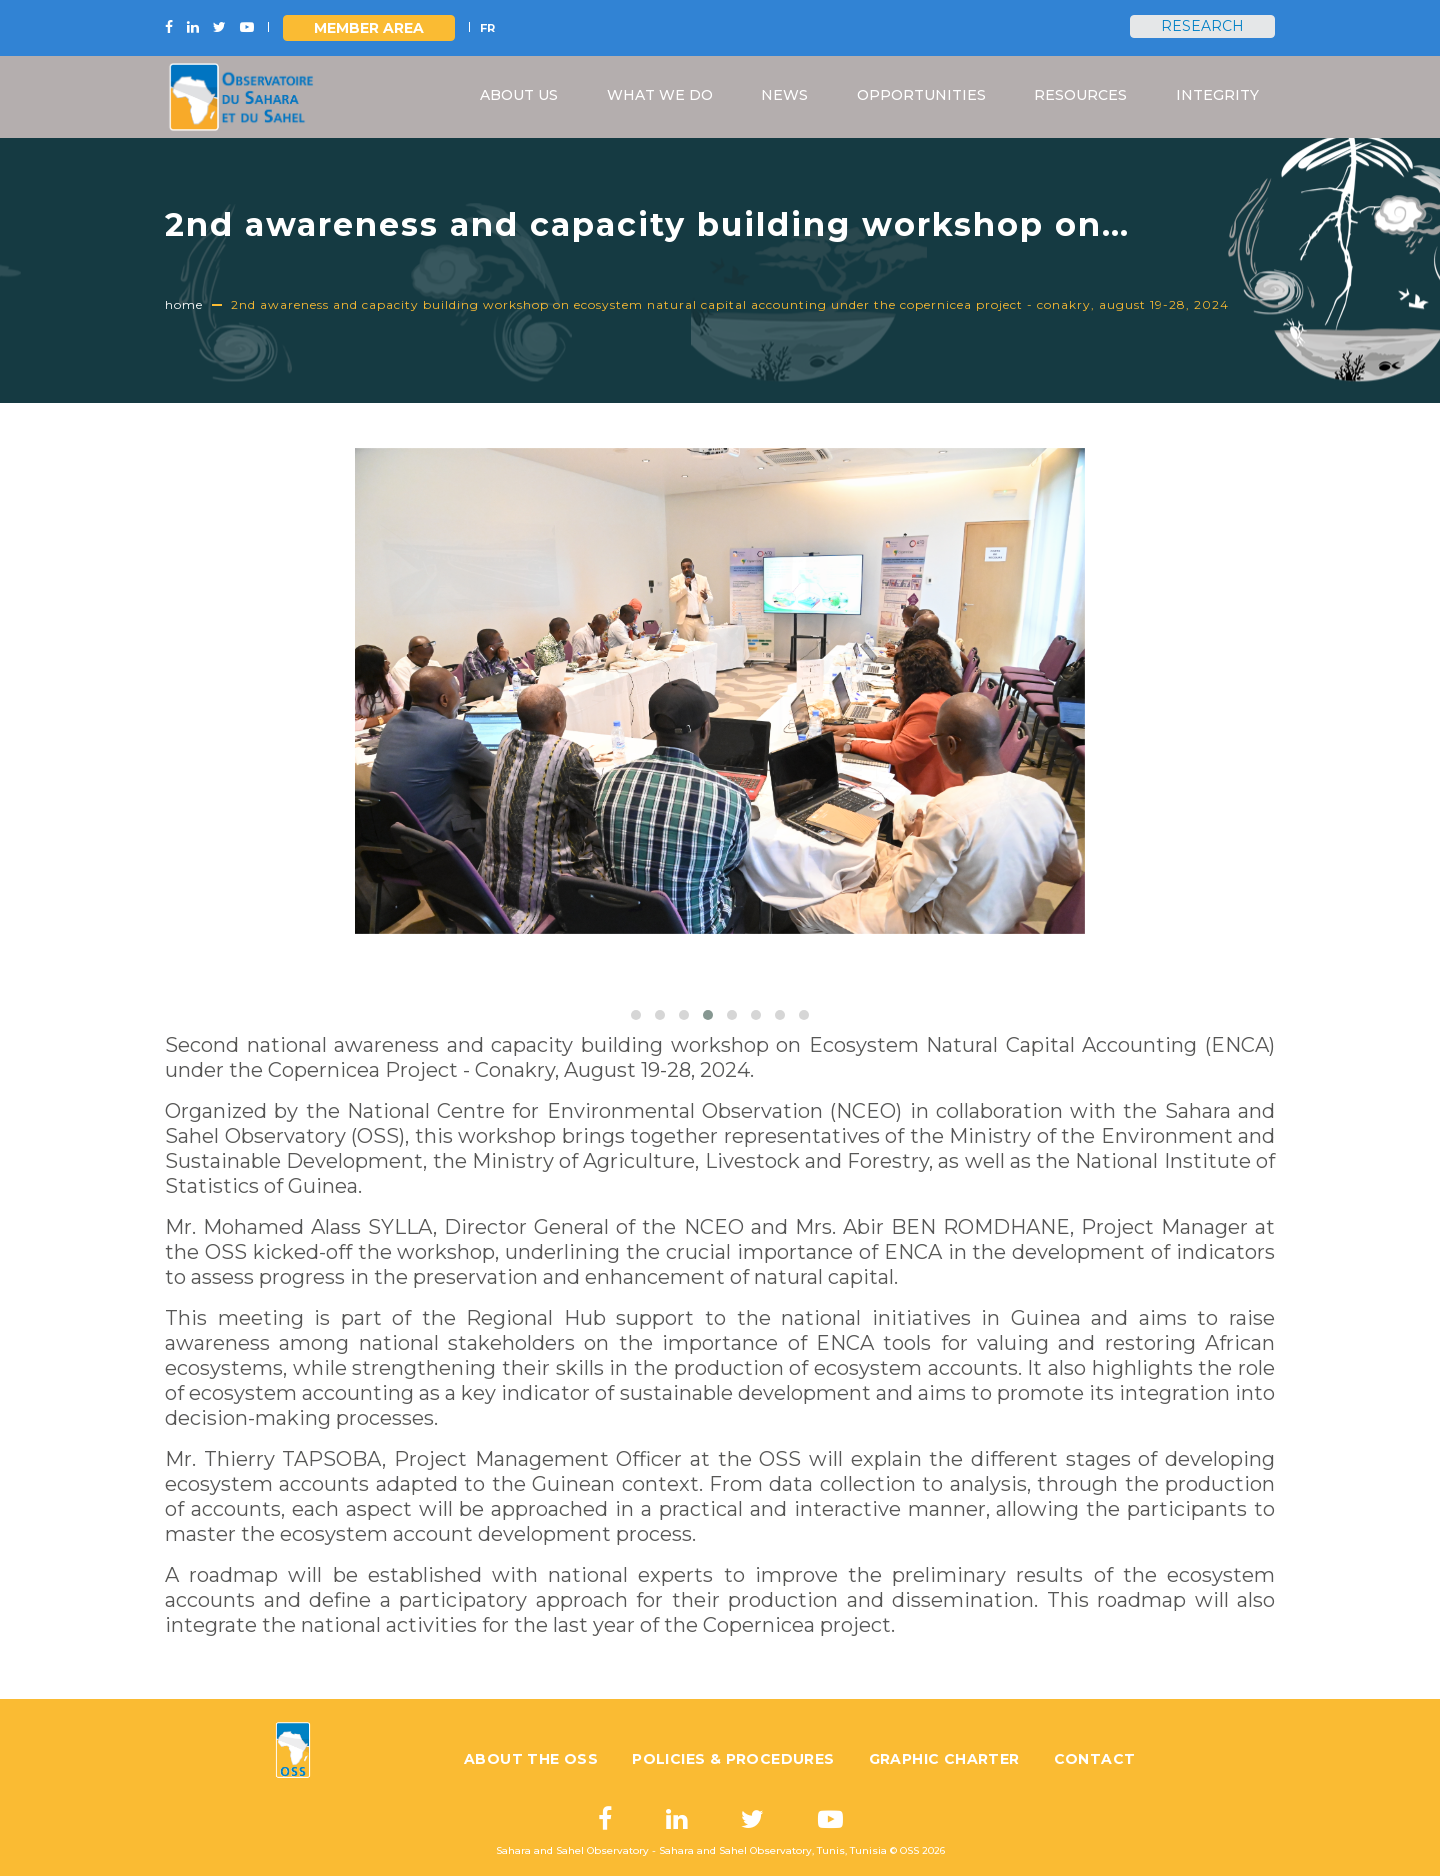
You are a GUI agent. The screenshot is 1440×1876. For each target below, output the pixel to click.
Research (1202, 26)
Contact (1095, 1759)
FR (487, 28)
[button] (636, 1015)
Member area (369, 28)
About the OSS (531, 1759)
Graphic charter (944, 1759)
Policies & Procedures (733, 1759)
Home (184, 304)
